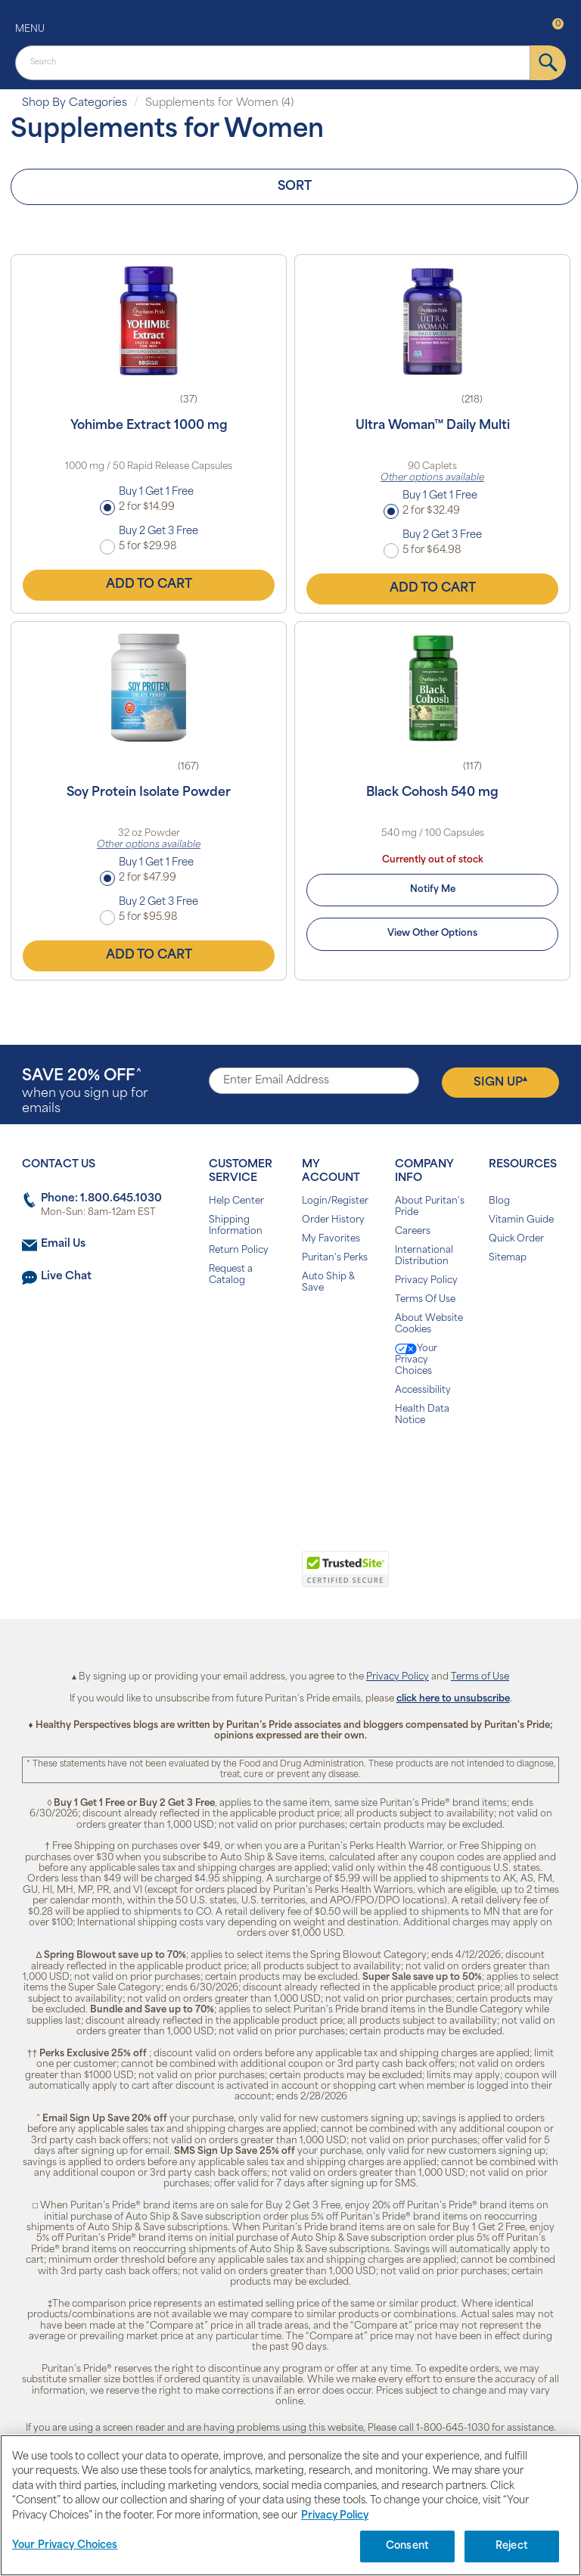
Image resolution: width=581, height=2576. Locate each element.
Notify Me (432, 889)
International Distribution (424, 1256)
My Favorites (331, 1239)
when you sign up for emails (85, 1092)
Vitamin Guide (521, 1220)
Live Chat (66, 1276)
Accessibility (423, 1390)
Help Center (236, 1201)
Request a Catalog (231, 1275)
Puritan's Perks (335, 1258)
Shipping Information (236, 1226)
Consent (407, 2546)
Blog (499, 1201)
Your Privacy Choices (416, 1360)
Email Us (63, 1244)
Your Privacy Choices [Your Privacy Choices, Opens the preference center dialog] (65, 2545)
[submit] (548, 62)
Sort (295, 187)
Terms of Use (480, 1677)
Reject (512, 2546)
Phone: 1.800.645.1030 (101, 1198)
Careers (412, 1231)
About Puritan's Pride (429, 1207)
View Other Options (432, 933)
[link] (228, 1577)
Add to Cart (149, 585)
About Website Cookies (429, 1324)
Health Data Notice (422, 1415)
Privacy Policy (426, 1280)
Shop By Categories (74, 103)
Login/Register (335, 1201)
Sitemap (508, 1258)
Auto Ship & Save (328, 1282)
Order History (333, 1220)
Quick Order (516, 1239)
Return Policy (239, 1250)
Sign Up (500, 1082)
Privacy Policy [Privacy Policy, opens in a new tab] (334, 2516)
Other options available (432, 478)
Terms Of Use (425, 1299)
